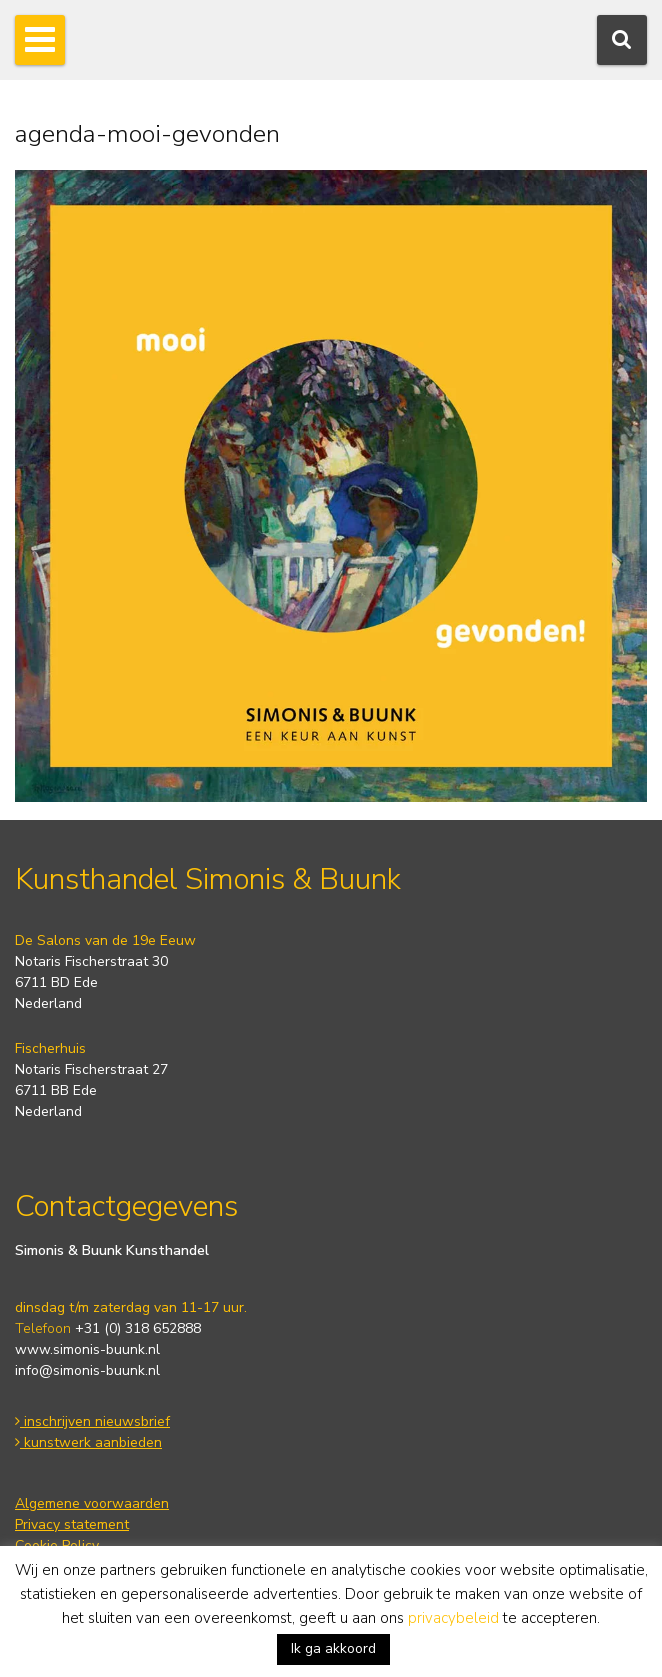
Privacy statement (72, 1524)
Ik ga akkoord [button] (333, 1648)
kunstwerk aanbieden (88, 1442)
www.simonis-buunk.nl (87, 1349)
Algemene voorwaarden (92, 1503)
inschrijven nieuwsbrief (92, 1421)
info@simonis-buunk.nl (87, 1370)
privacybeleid (453, 1618)
